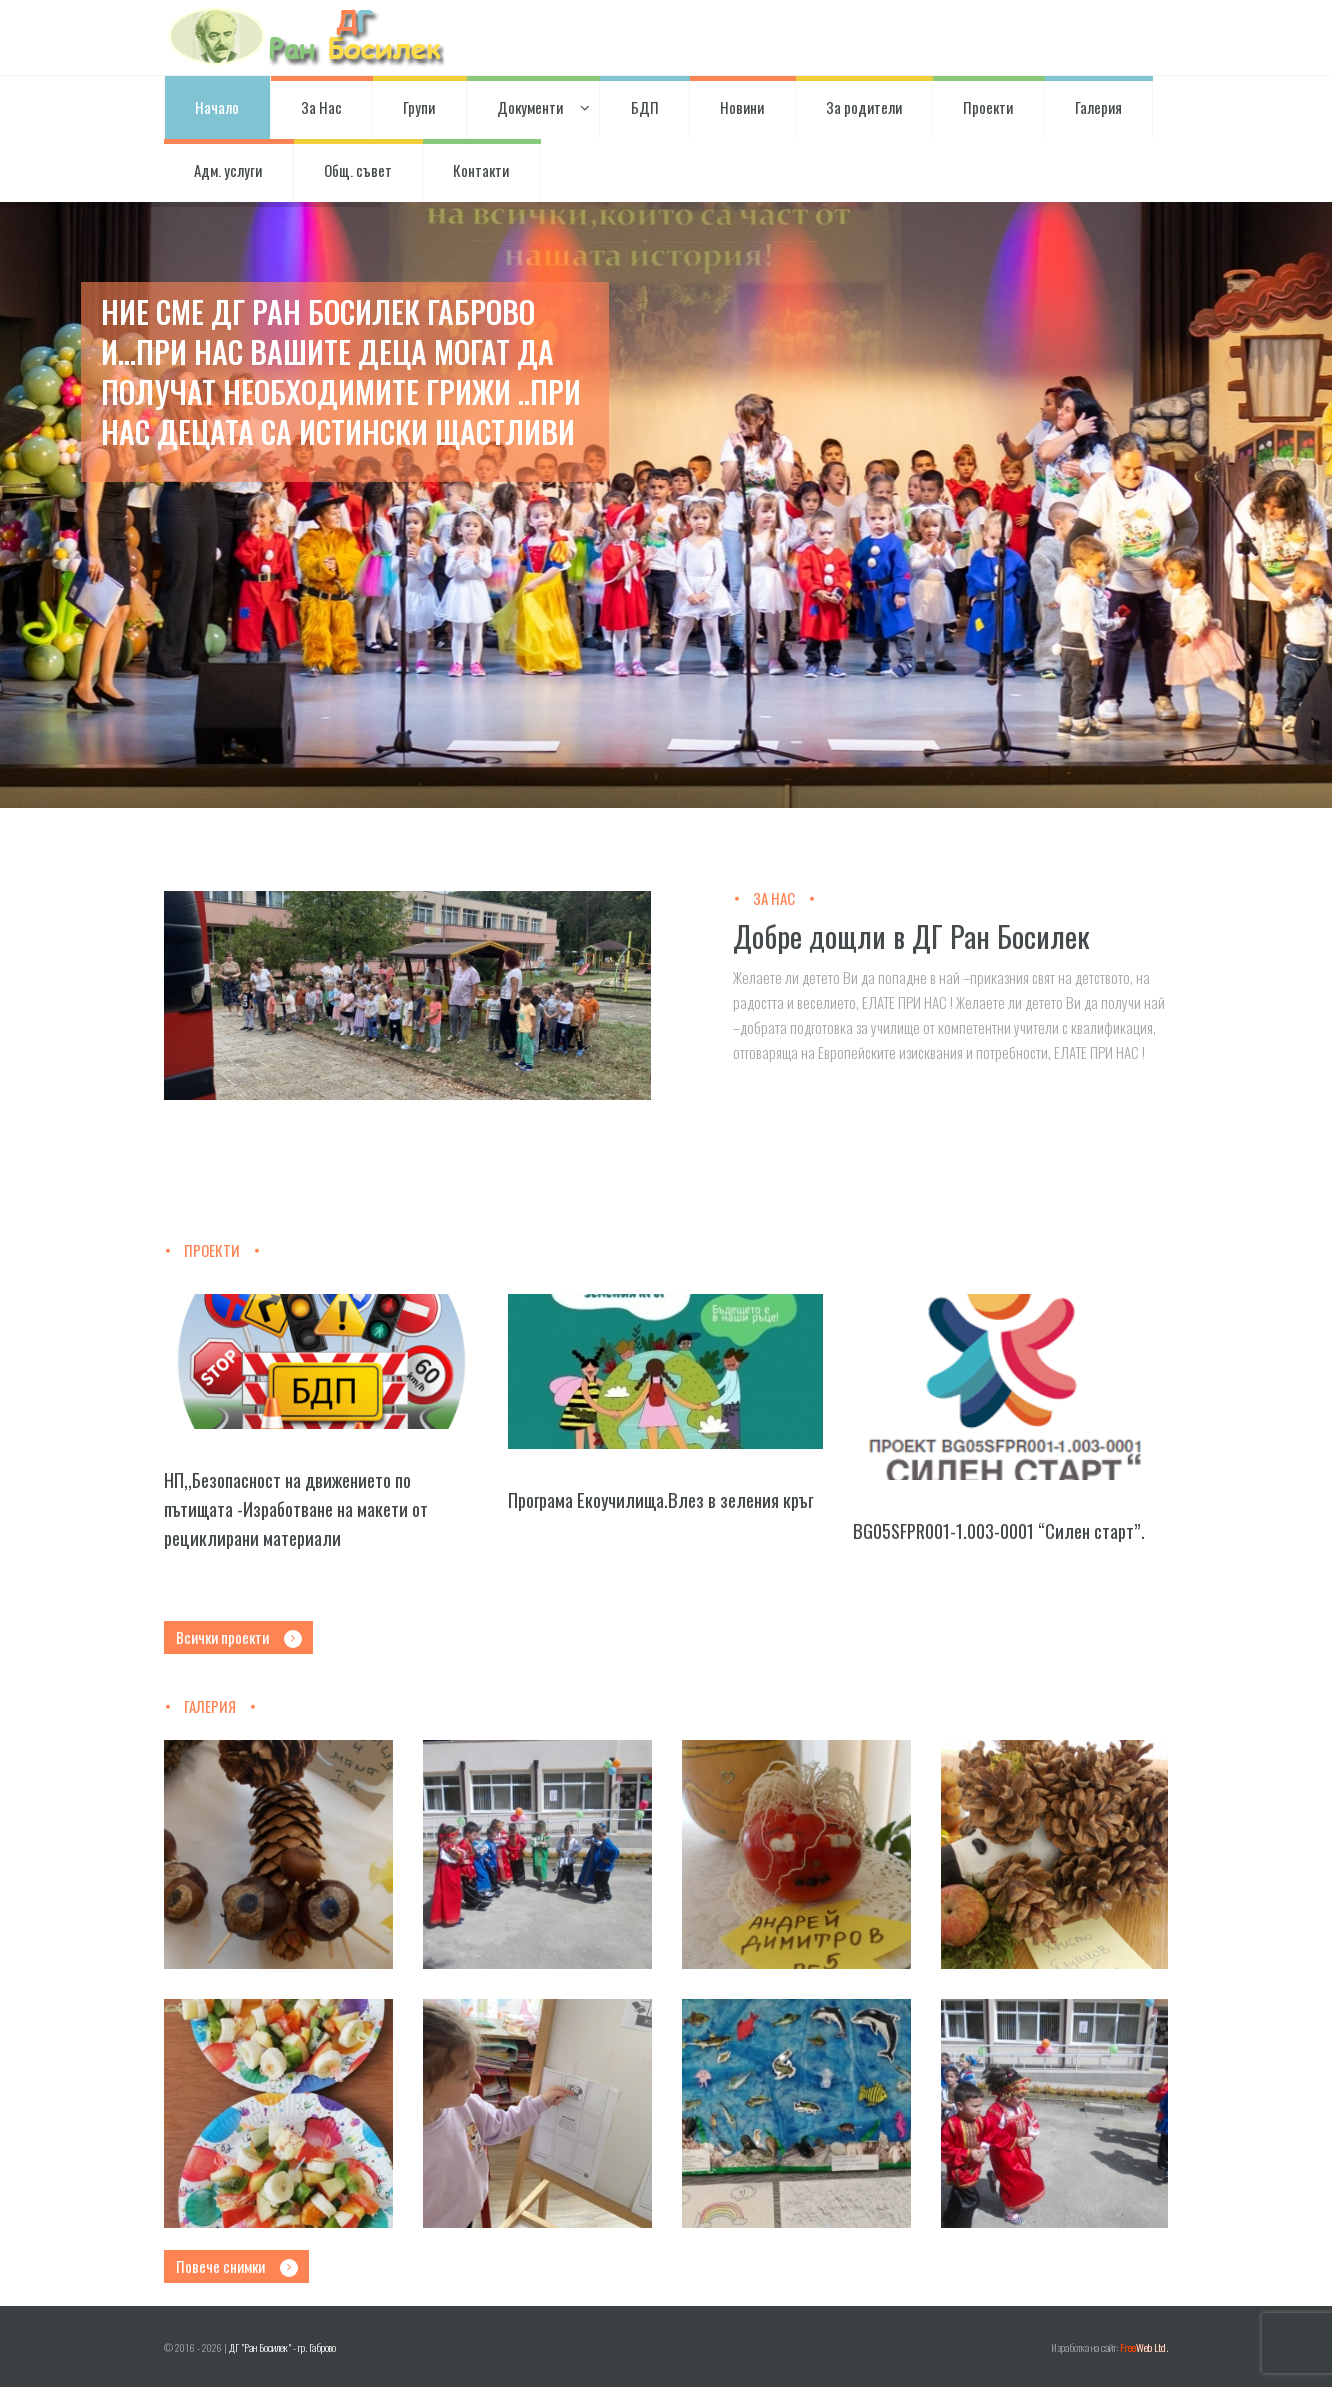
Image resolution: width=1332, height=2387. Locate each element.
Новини (742, 107)
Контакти (481, 170)
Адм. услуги (228, 170)
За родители (864, 107)
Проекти (988, 107)
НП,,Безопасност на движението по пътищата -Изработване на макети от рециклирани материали (296, 1509)
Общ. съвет (358, 170)
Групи (419, 107)
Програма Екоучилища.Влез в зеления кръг (660, 1499)
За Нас (321, 107)
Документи (533, 107)
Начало (217, 107)
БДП (645, 107)
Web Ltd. (1144, 2347)
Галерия (1098, 107)
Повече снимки (220, 2266)
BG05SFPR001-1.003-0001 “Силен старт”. (999, 1530)
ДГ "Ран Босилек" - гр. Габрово (282, 2347)
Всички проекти (222, 1637)
